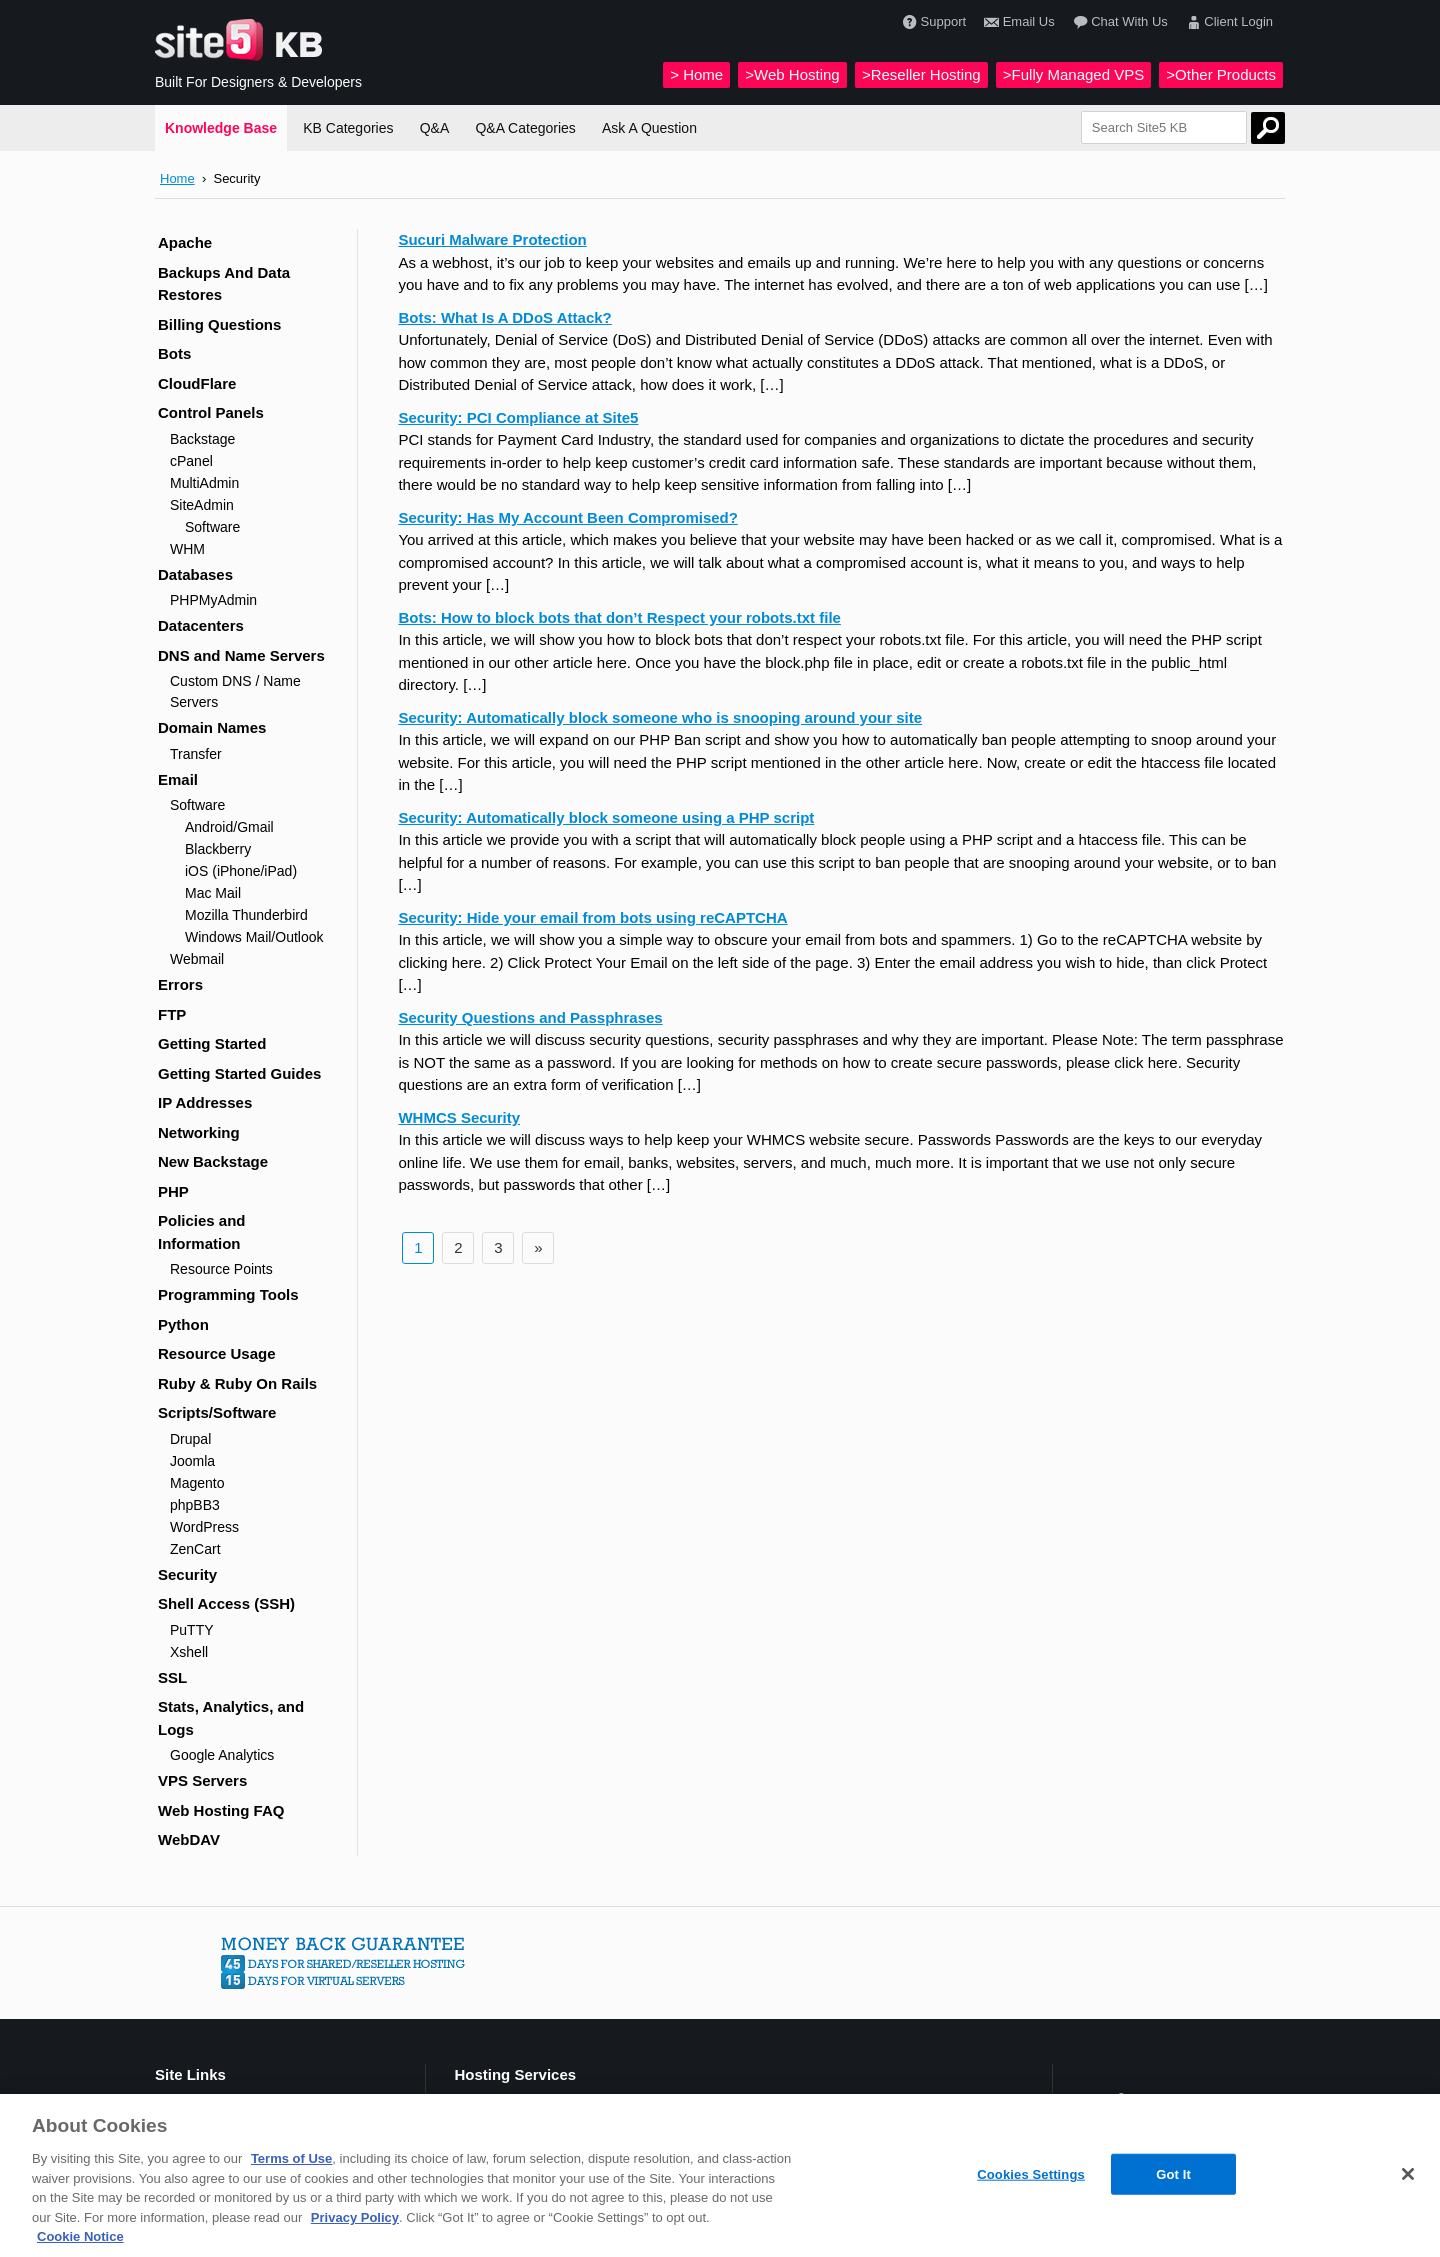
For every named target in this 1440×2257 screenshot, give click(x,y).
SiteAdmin (202, 505)
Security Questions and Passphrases (530, 1017)
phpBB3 (195, 1505)
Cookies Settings (1031, 2173)
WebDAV (189, 1839)
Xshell (189, 1652)
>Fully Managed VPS (1073, 74)
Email (178, 779)
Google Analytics (222, 1755)
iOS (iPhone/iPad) (241, 871)
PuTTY (192, 1630)
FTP (172, 1014)
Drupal (190, 1439)
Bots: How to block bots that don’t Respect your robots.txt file (619, 617)
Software (212, 527)
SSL (172, 1677)
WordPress (204, 1527)
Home (177, 178)
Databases (195, 574)
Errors (180, 984)
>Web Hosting (792, 74)
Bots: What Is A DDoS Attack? (504, 317)
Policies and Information (202, 1232)
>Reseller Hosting (921, 74)
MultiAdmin (204, 483)
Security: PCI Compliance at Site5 (518, 417)
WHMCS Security (459, 1117)
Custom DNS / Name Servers (235, 691)
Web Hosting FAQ (221, 1810)
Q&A (435, 128)
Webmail (197, 959)
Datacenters (201, 625)
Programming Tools (228, 1294)
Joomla (192, 1461)
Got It (1173, 2173)
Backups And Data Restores (224, 284)
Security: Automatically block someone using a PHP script (606, 817)
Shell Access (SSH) (226, 1603)
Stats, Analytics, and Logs (231, 1718)
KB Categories (348, 128)
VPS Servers (202, 1780)
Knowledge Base (221, 128)
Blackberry (218, 849)
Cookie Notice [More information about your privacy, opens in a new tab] (80, 2236)
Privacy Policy (355, 2217)
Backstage (202, 439)
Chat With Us (1118, 22)
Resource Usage (217, 1353)
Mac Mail (213, 893)
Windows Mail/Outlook (254, 937)
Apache (185, 242)
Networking (199, 1132)
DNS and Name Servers (241, 655)
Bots (174, 353)
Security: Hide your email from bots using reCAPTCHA (592, 917)
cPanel (191, 461)
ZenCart (195, 1549)
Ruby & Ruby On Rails (237, 1383)
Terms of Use (291, 2158)
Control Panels (211, 412)
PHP (173, 1191)
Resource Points (221, 1269)
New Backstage (213, 1161)
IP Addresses (205, 1102)
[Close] (1408, 2174)
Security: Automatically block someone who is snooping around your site (660, 717)
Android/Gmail (229, 827)
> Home (696, 74)
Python (183, 1324)
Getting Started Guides (239, 1073)
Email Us (1017, 22)
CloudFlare (197, 383)
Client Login (1227, 22)
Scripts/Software (217, 1412)
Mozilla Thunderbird (246, 915)
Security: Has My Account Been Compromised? (568, 517)
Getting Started (212, 1043)
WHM (187, 549)
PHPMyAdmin (213, 600)
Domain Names (212, 727)
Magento (197, 1483)
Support (932, 22)
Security (187, 1574)
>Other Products (1221, 74)
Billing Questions (219, 324)
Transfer (196, 754)
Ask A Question (649, 128)
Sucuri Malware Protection (492, 239)
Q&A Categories (525, 128)
